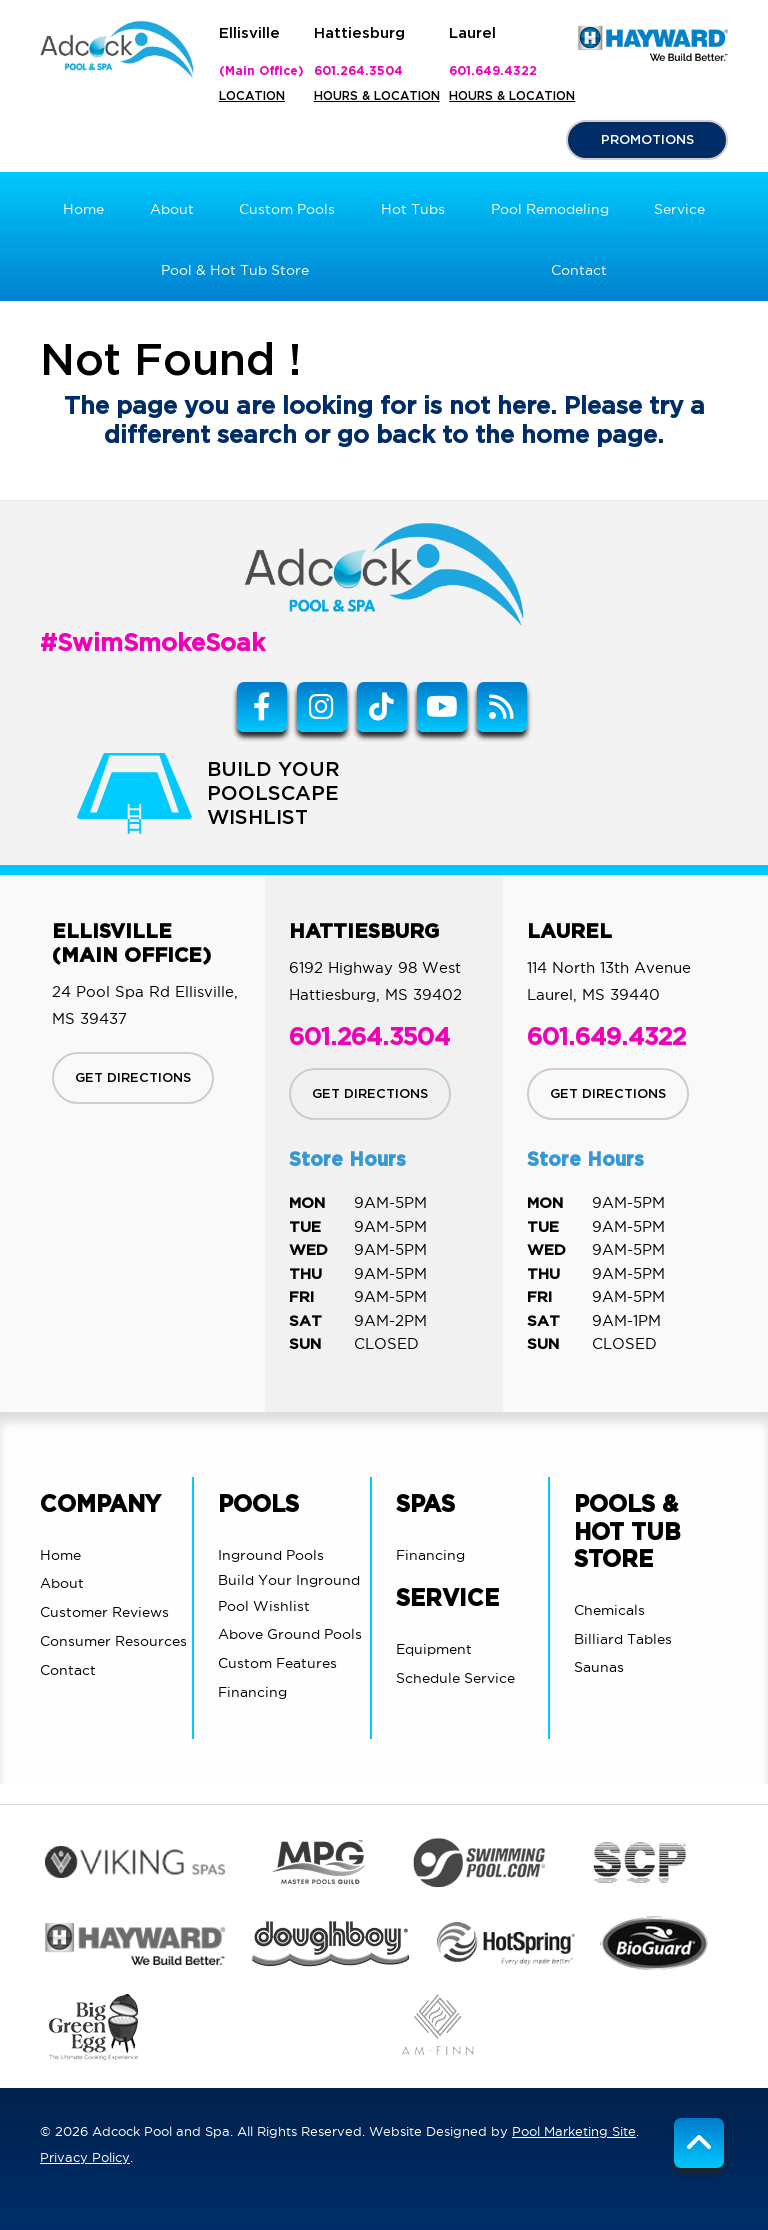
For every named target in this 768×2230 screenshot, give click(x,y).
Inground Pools (271, 1555)
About (62, 1583)
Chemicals (609, 1610)
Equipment (434, 1649)
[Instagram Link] (322, 707)
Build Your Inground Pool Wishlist (289, 1592)
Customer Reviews (104, 1612)
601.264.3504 (358, 71)
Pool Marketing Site (574, 2131)
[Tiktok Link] (382, 707)
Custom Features (277, 1663)
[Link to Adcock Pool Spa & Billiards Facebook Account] (262, 707)
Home (60, 1555)
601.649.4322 (493, 71)
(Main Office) (261, 71)
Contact (68, 1670)
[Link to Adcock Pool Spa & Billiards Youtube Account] (442, 707)
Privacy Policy (85, 2157)
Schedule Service (455, 1678)
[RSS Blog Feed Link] (502, 707)
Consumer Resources (113, 1641)
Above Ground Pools (290, 1634)
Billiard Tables (623, 1639)
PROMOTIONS (647, 140)
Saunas (599, 1667)
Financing (252, 1692)
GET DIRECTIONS (133, 1078)
